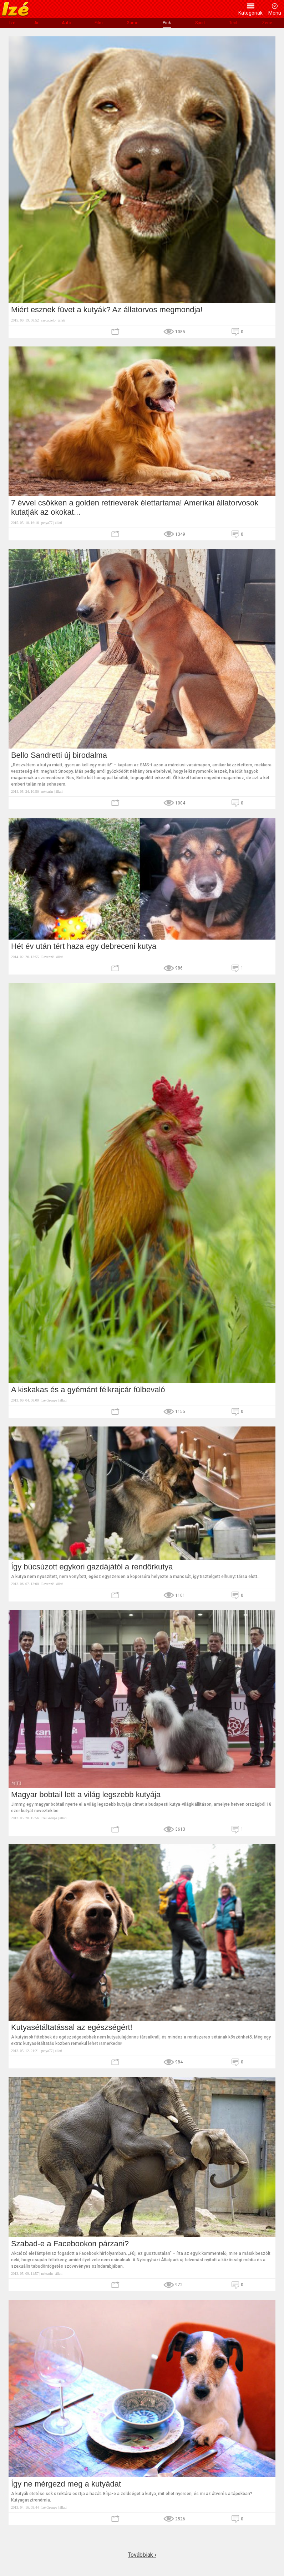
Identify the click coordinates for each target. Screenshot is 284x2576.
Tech (234, 22)
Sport (200, 22)
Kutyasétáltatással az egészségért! (71, 2027)
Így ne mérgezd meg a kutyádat (67, 2483)
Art (37, 22)
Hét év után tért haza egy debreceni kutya (83, 946)
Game (132, 22)
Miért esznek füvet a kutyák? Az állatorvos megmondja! (107, 309)
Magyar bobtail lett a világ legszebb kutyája (86, 1794)
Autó (66, 22)
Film (99, 22)
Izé (12, 22)
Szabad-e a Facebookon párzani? (70, 2243)
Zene (267, 22)
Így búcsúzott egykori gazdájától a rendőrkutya (92, 1566)
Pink (167, 22)
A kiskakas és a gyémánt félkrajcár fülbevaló (88, 1389)
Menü (274, 13)
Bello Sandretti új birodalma (59, 755)
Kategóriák (250, 13)
